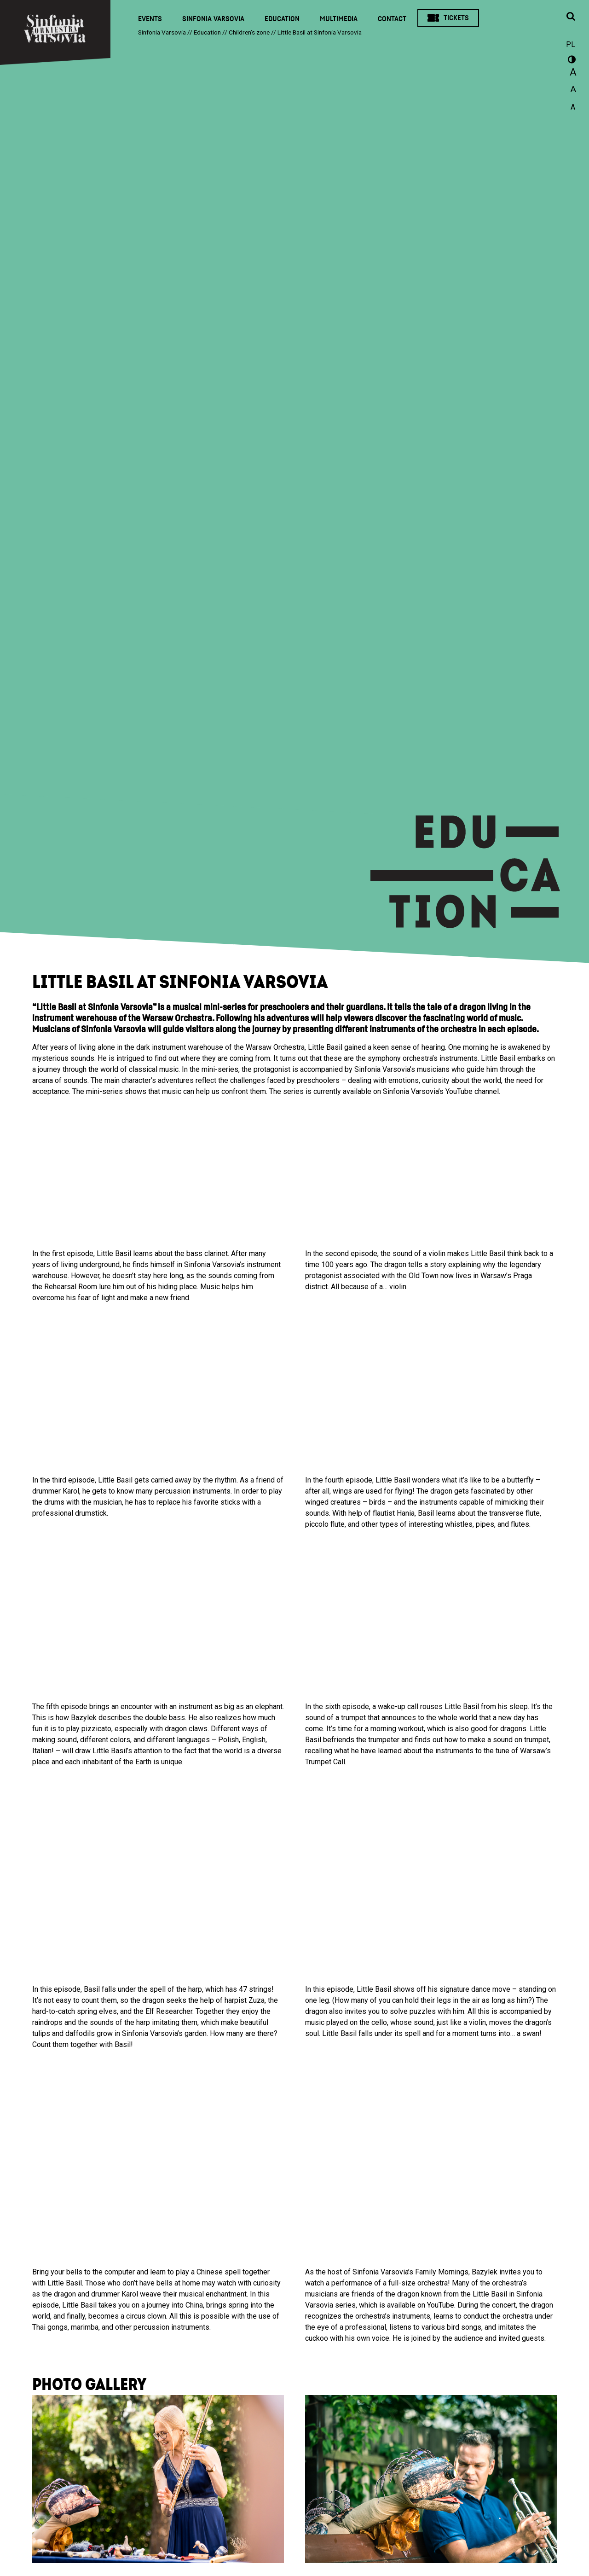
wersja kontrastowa (570, 61)
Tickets (456, 18)
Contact (392, 19)
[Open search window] (570, 17)
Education (282, 19)
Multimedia (339, 19)
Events (150, 19)
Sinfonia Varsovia (213, 19)
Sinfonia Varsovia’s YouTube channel (441, 1091)
